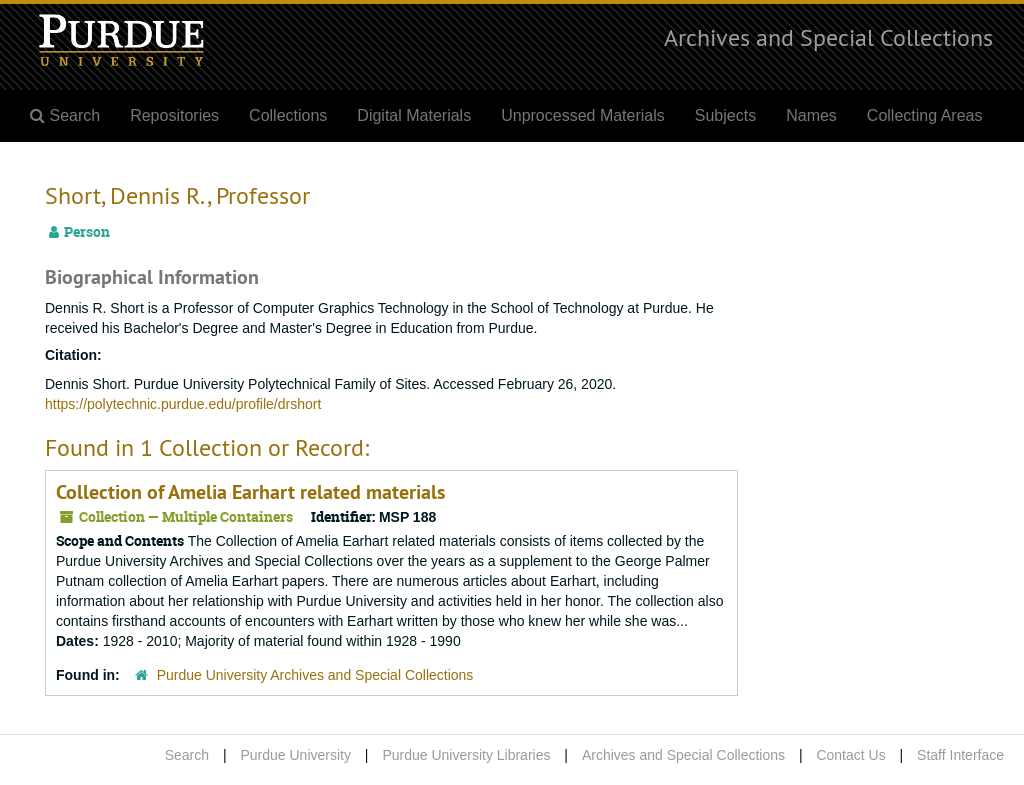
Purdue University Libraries (466, 755)
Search (187, 755)
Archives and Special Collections (828, 37)
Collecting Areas (925, 115)
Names (811, 115)
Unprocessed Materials (583, 115)
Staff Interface (960, 755)
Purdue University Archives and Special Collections (315, 675)
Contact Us (850, 755)
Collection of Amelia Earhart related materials (250, 492)
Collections (288, 115)
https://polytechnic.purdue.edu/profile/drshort (183, 404)
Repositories (174, 115)
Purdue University (295, 755)
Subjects (725, 115)
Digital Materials (414, 115)
